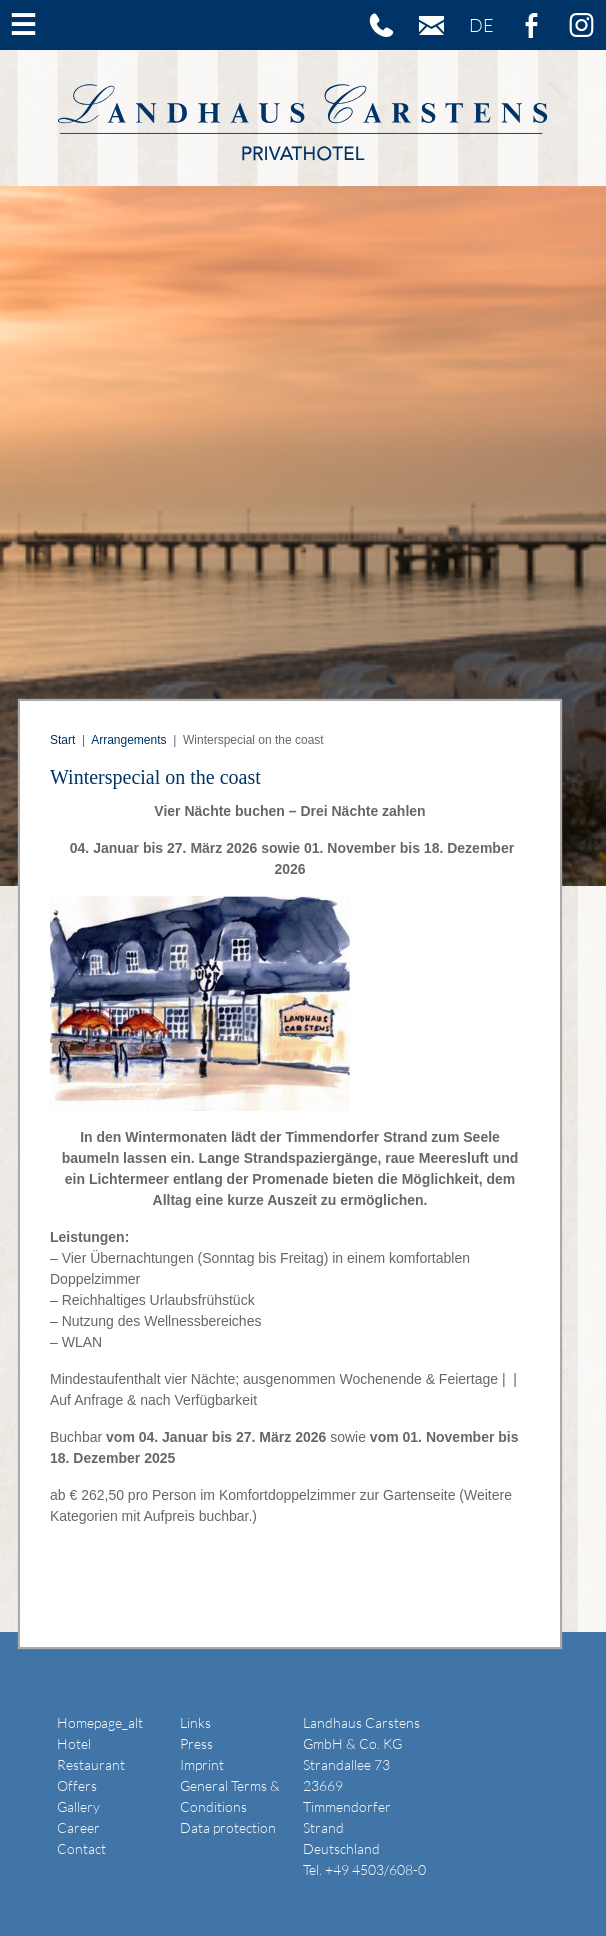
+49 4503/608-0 (375, 1869)
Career (78, 1827)
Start (62, 740)
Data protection (228, 1827)
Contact (81, 1848)
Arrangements (128, 740)
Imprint (202, 1764)
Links (195, 1722)
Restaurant (91, 1764)
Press (196, 1743)
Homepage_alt (100, 1722)
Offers (77, 1785)
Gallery (78, 1806)
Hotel (74, 1743)
